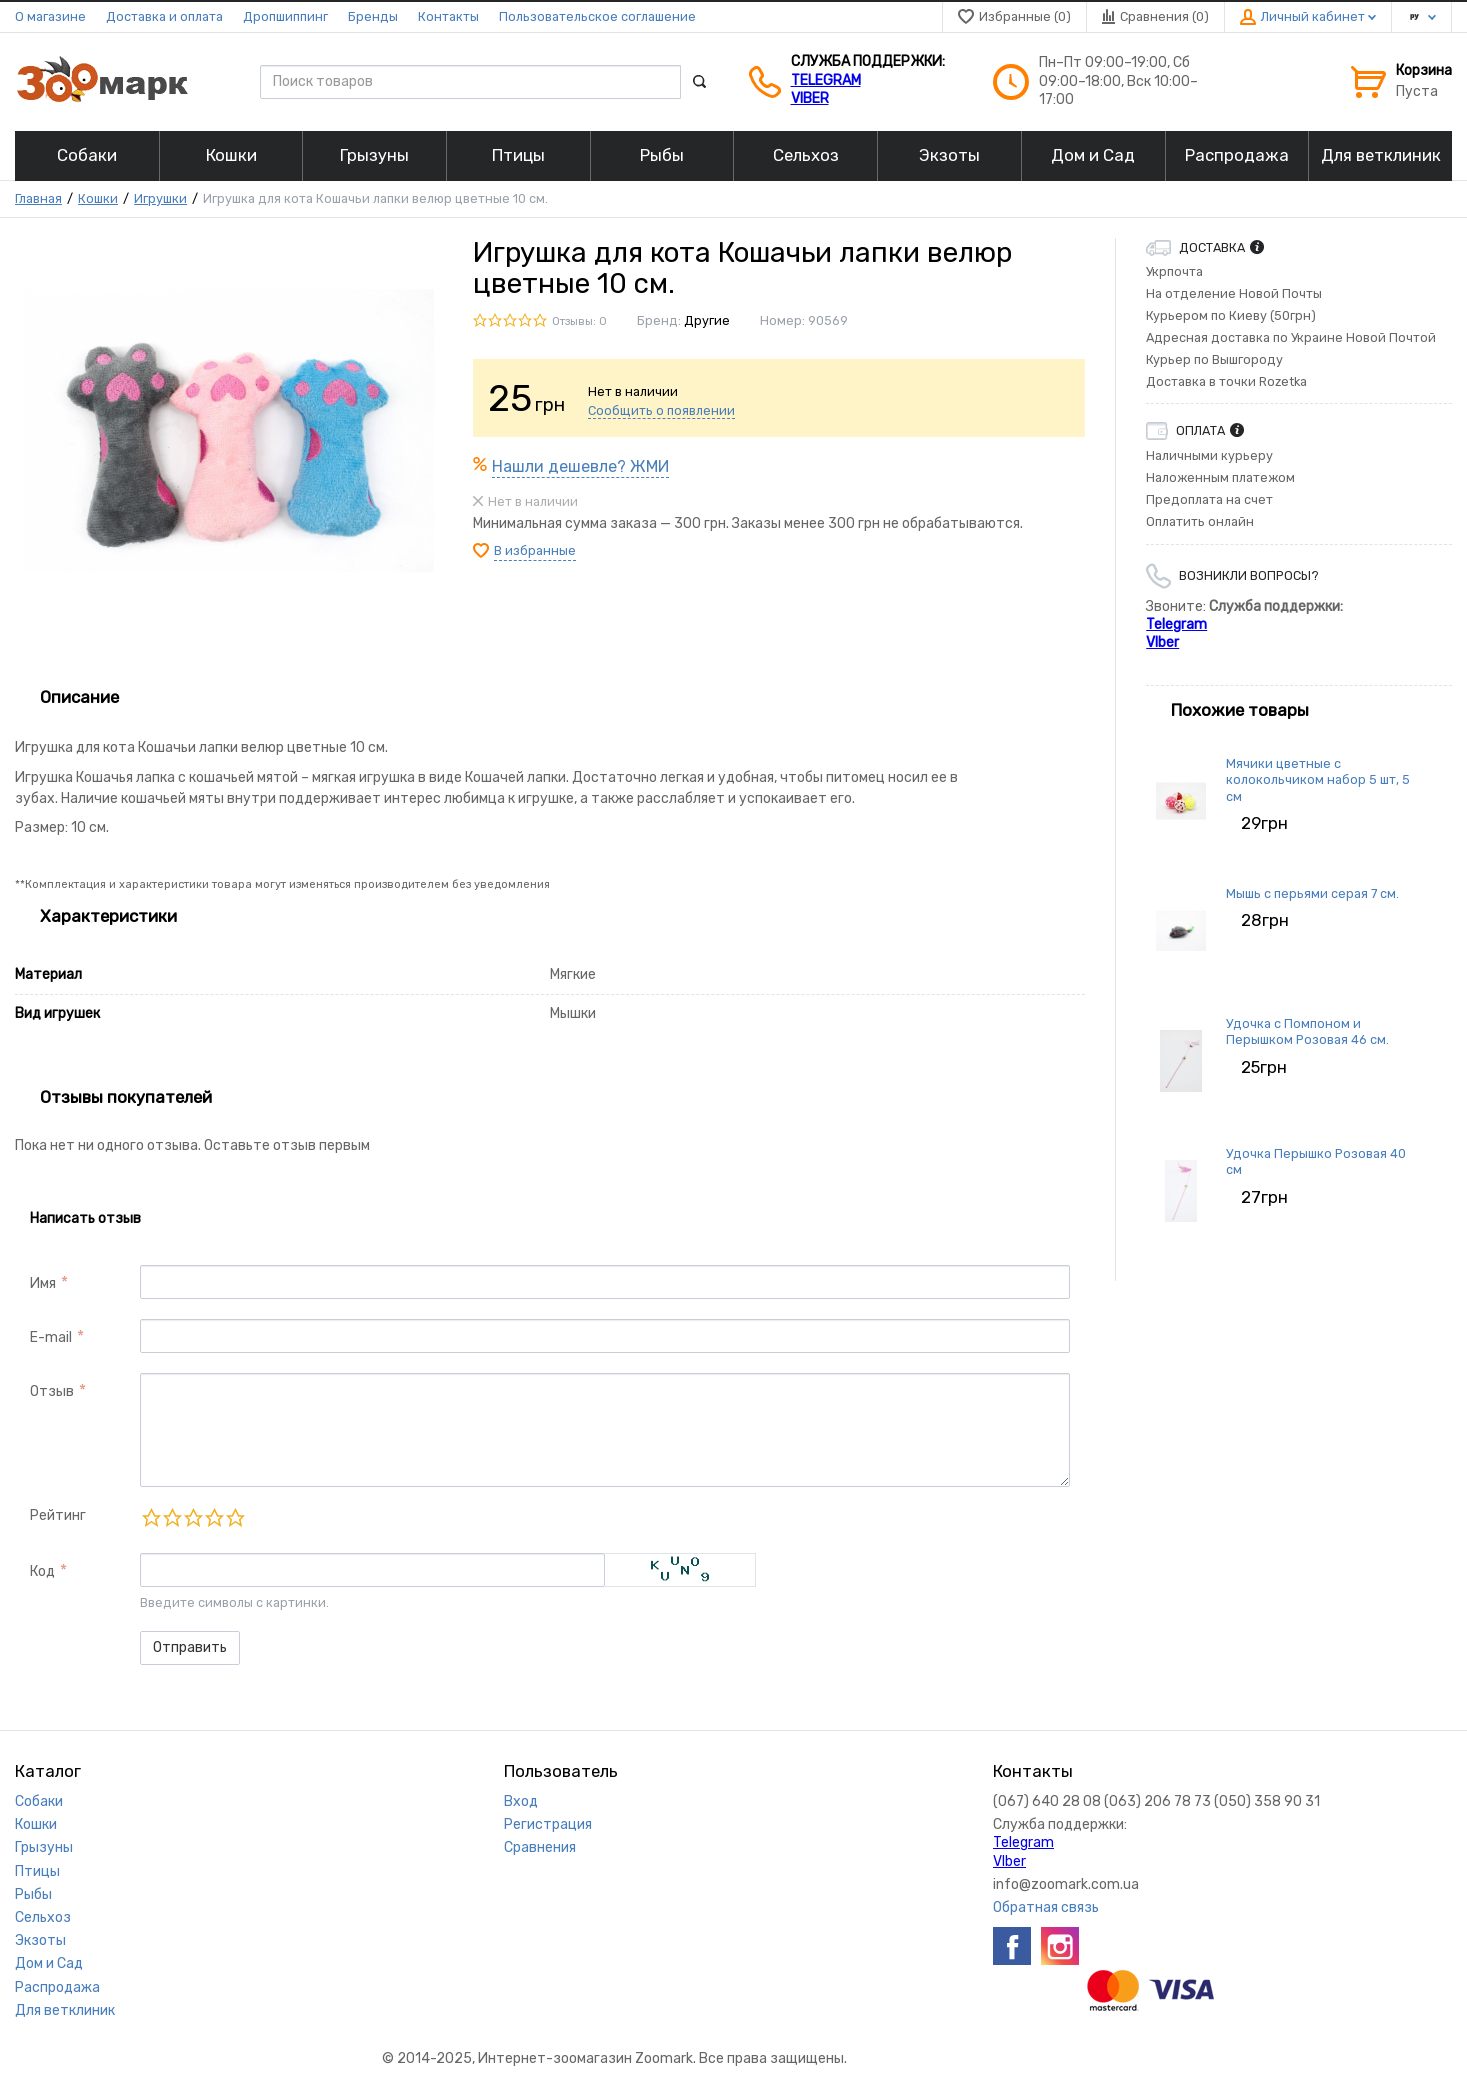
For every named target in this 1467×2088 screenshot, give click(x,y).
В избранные (535, 550)
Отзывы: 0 (579, 321)
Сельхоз (43, 1917)
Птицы (37, 1871)
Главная (38, 198)
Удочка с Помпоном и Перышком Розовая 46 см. (1307, 1031)
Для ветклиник (65, 2010)
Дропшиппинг (285, 16)
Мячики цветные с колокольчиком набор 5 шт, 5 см (1318, 780)
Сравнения (540, 1847)
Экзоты (40, 1940)
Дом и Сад (49, 1963)
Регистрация (548, 1824)
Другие (707, 320)
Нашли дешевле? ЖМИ (580, 466)
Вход (521, 1801)
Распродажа (57, 1987)
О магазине (50, 16)
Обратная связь (1046, 1907)
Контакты (448, 16)
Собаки (39, 1801)
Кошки (98, 198)
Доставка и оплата (164, 16)
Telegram (826, 80)
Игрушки (160, 198)
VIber (810, 98)
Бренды (373, 16)
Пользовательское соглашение (597, 16)
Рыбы (33, 1894)
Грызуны (44, 1847)
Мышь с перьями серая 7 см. (1312, 893)
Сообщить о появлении (661, 410)
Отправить (190, 1647)
